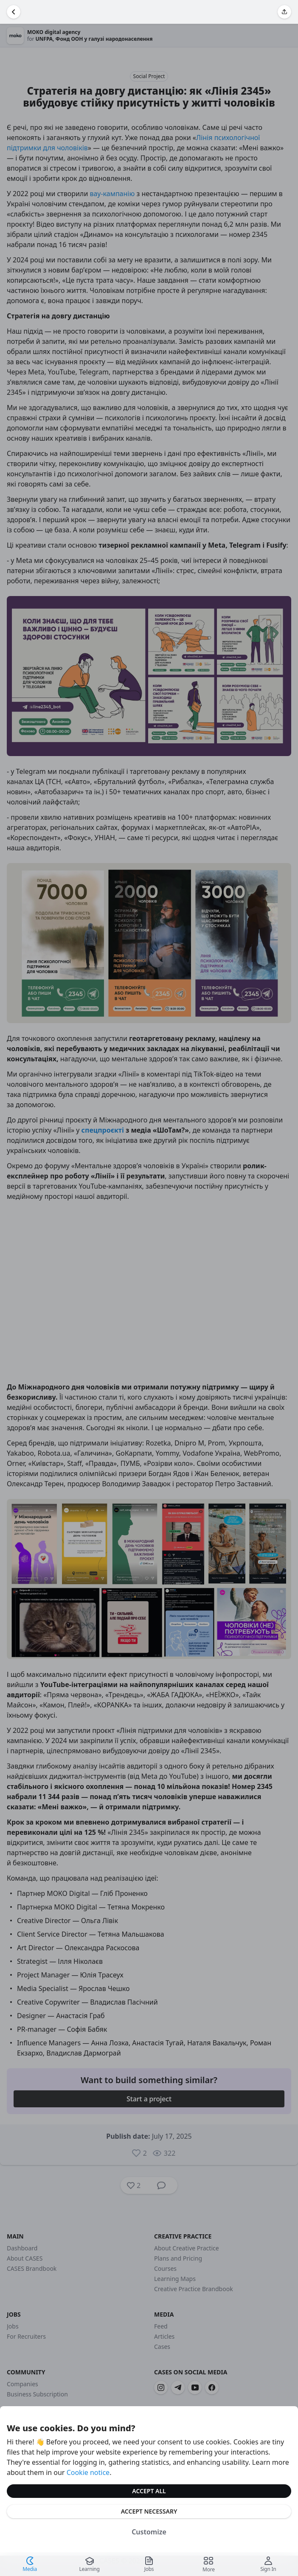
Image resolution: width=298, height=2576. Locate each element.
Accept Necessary (149, 2511)
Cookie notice (88, 2472)
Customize (149, 2532)
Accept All (149, 2491)
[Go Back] (13, 12)
